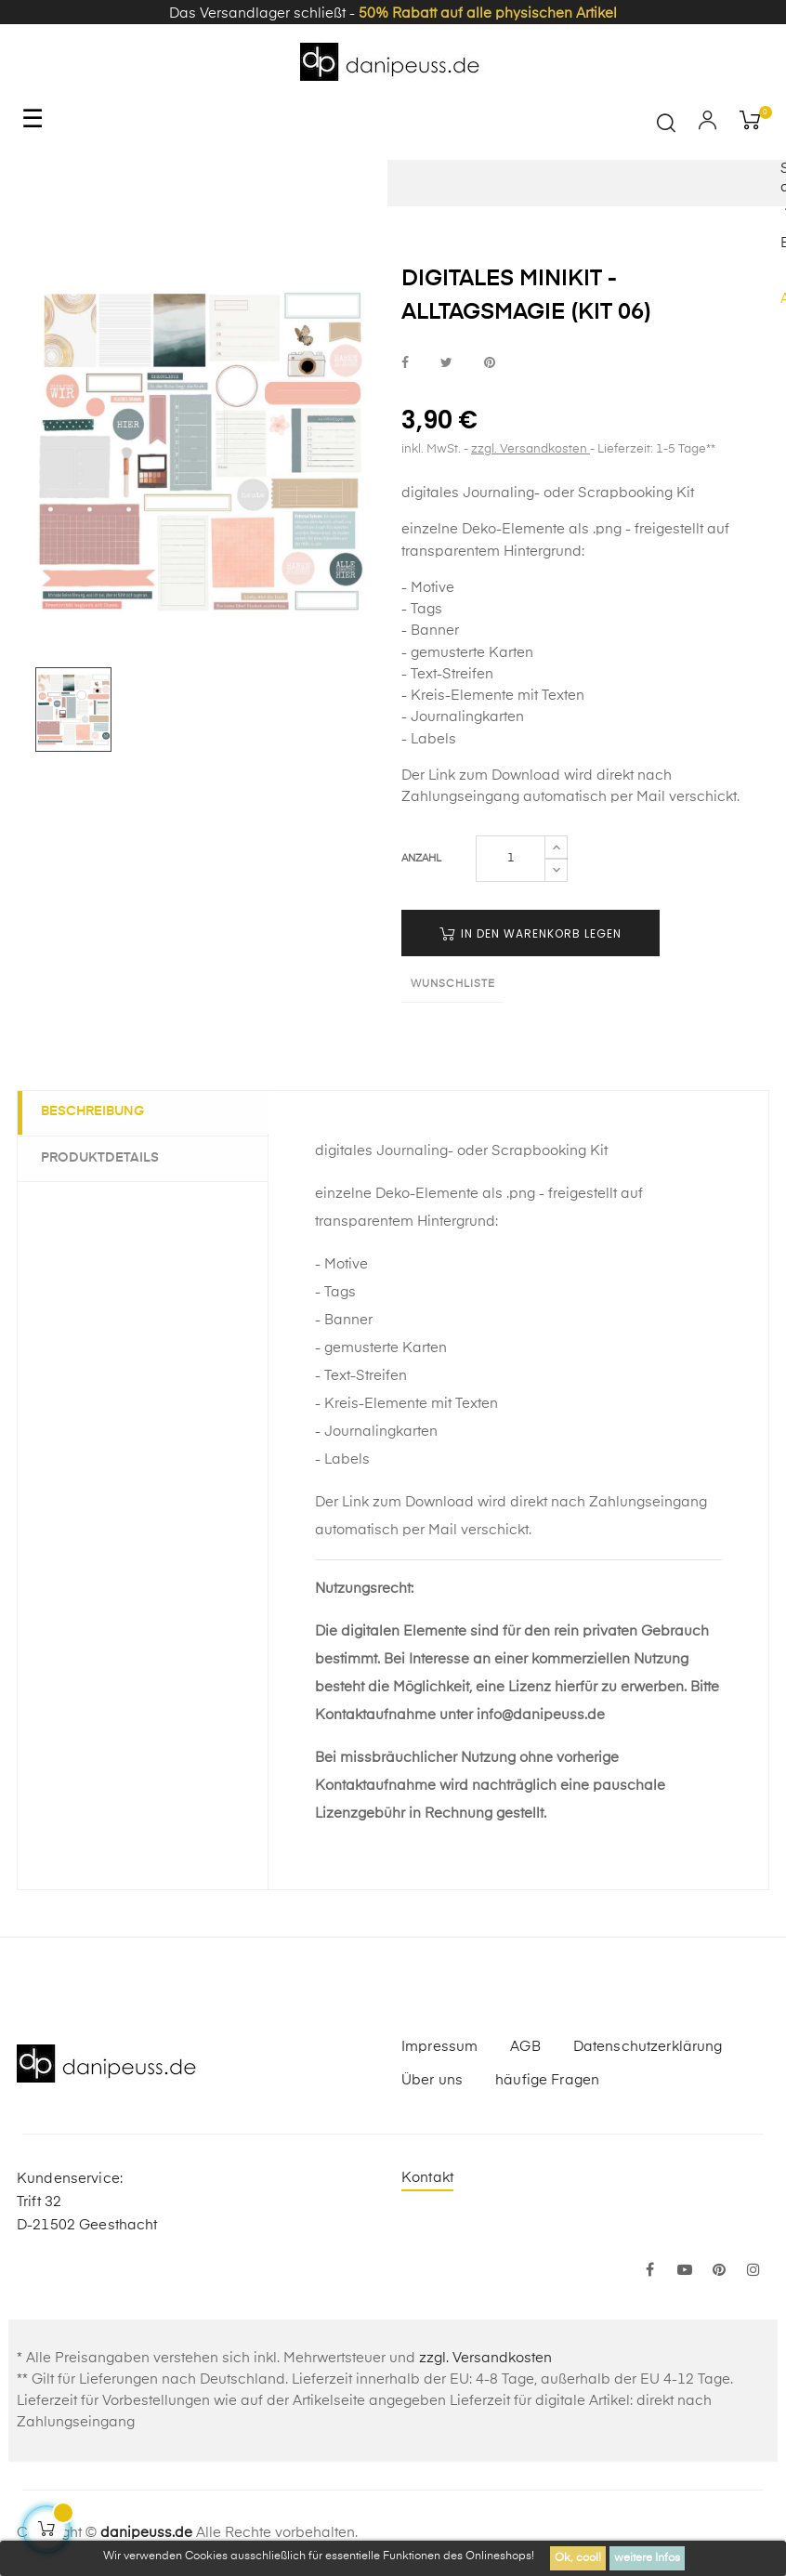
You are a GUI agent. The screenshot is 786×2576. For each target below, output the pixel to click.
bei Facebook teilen (405, 363)
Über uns (432, 2080)
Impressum (439, 2047)
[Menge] (510, 858)
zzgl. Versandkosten (530, 449)
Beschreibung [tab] (97, 1112)
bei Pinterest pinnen (489, 363)
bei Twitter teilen (446, 363)
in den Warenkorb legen (530, 933)
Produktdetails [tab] (105, 1156)
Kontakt (427, 2178)
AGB (525, 2047)
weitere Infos (647, 2558)
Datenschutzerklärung (648, 2047)
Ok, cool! (578, 2558)
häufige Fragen (547, 2080)
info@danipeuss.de (541, 1715)
